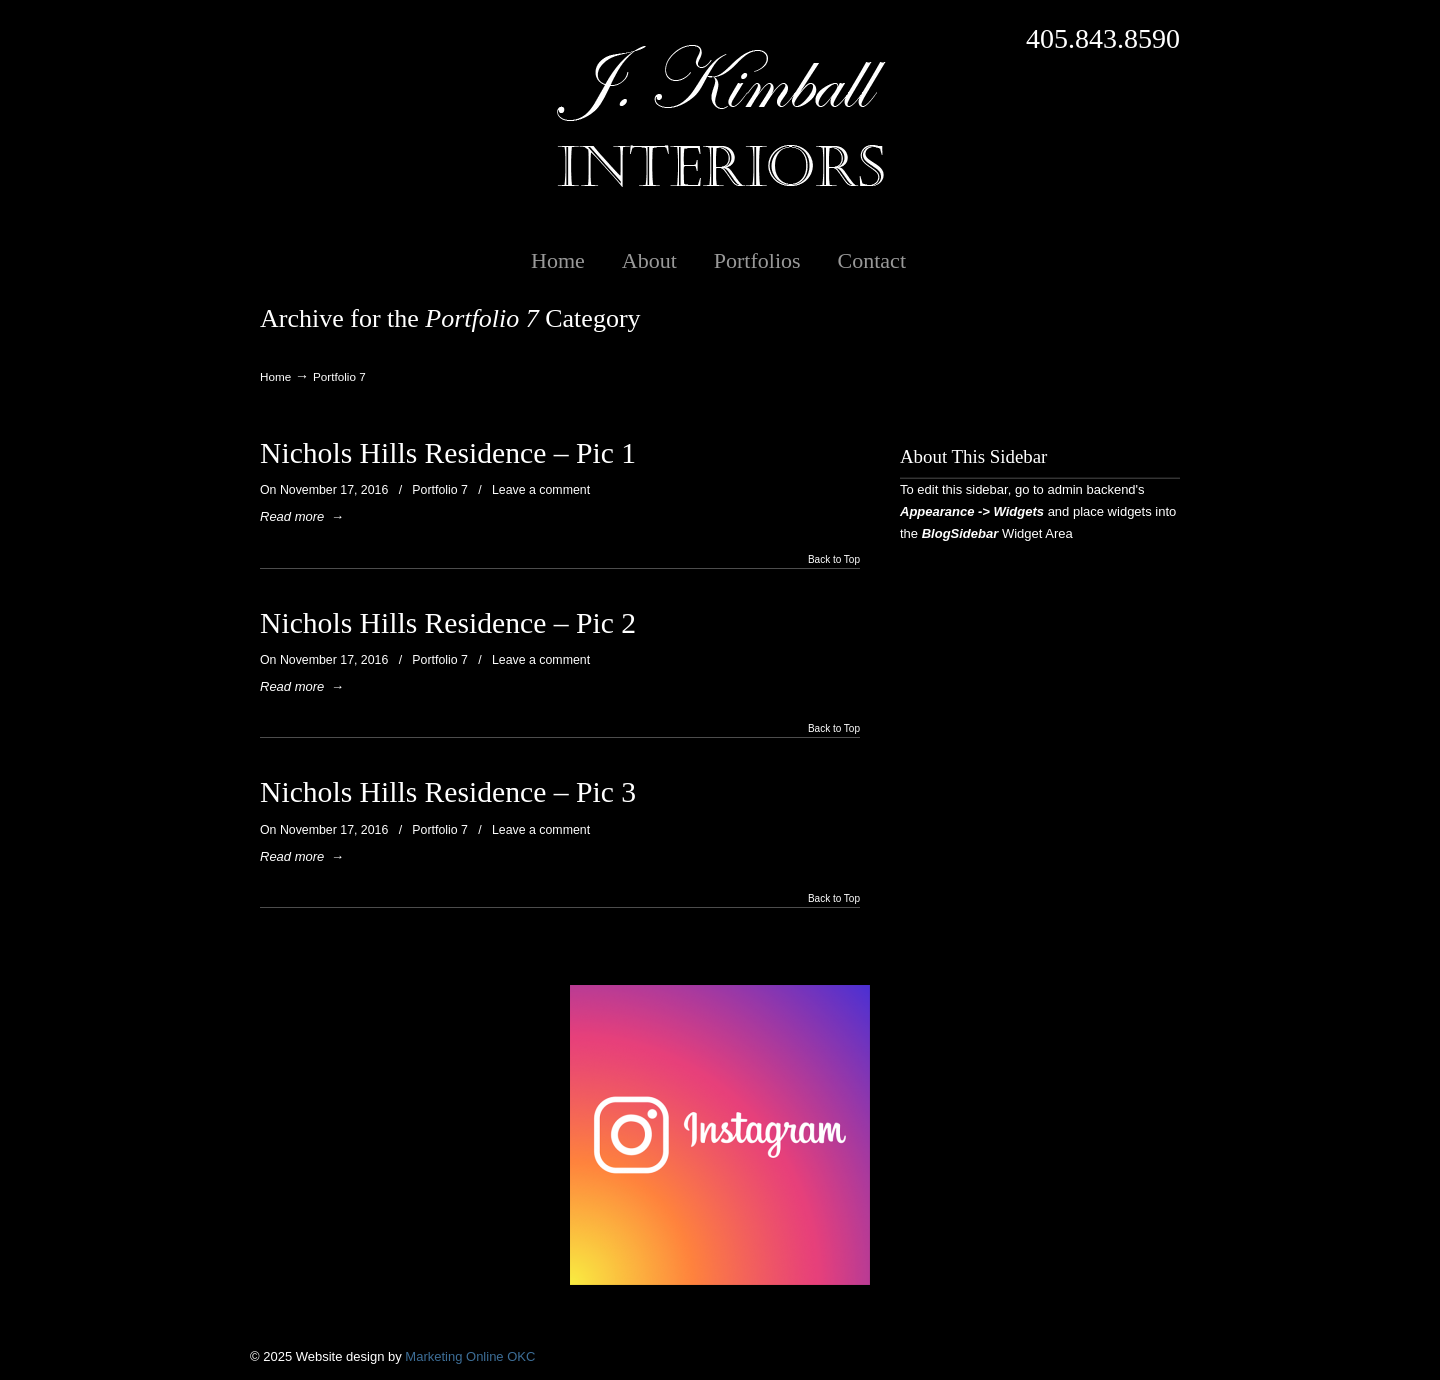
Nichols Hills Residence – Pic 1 (448, 453)
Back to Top (834, 560)
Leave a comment (541, 490)
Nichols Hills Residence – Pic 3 (448, 792)
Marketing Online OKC (470, 1356)
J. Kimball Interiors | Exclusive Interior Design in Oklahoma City (720, 116)
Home (275, 376)
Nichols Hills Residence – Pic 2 (448, 623)
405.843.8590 (1103, 38)
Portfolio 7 (440, 490)
